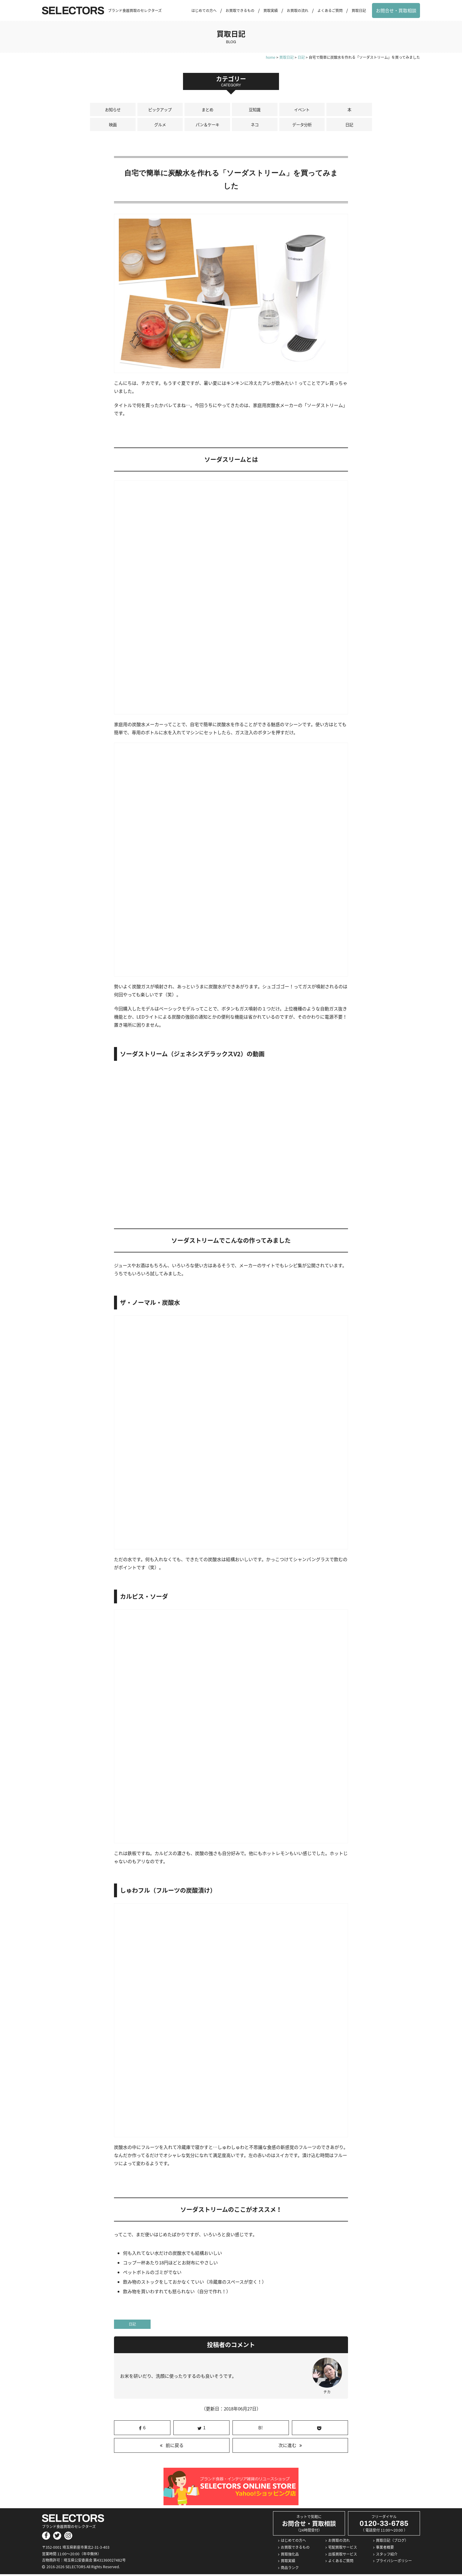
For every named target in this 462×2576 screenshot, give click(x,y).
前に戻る (175, 2447)
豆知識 (254, 109)
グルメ (160, 125)
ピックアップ (159, 109)
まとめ (207, 109)
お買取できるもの (240, 10)
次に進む (287, 2447)
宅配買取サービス (342, 2549)
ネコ (254, 125)
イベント (302, 109)
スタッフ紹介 (387, 2555)
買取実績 (270, 10)
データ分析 (302, 125)
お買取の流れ (297, 10)
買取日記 (359, 10)
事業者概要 (385, 2549)
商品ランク (290, 2569)
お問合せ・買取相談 (396, 10)
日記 (349, 125)
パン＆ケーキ (207, 125)
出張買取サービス (342, 2555)
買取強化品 (290, 2555)
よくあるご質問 (330, 10)
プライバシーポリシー (394, 2562)
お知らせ (113, 109)
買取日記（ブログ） (392, 2542)
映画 (112, 125)
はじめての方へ (204, 10)
